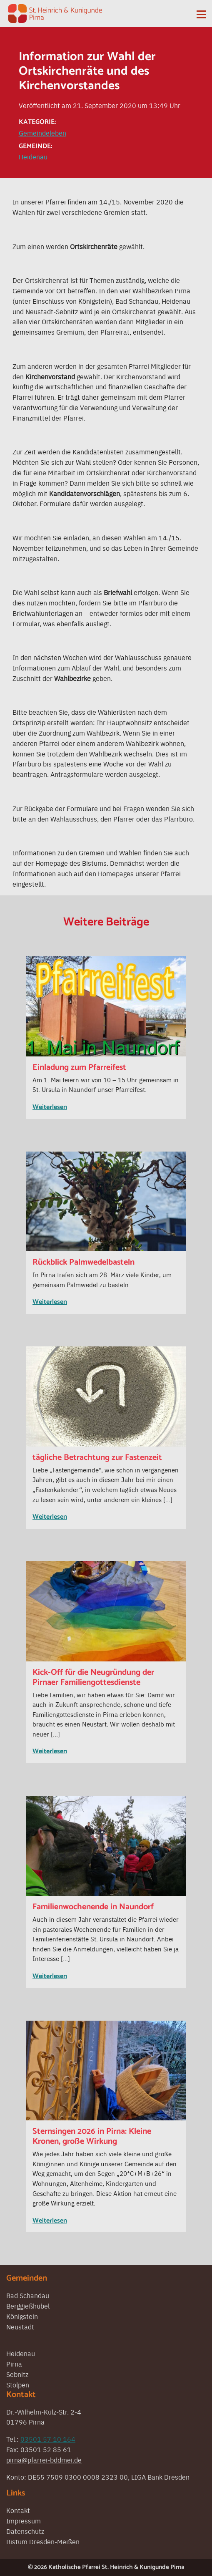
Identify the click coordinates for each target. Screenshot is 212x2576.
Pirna (14, 2363)
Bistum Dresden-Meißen (43, 2541)
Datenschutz (25, 2531)
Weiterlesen (49, 1107)
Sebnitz (17, 2374)
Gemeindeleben (42, 132)
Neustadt (20, 2326)
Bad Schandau (27, 2295)
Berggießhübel (28, 2305)
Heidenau (33, 156)
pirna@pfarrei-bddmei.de (44, 2459)
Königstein (22, 2316)
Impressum (23, 2520)
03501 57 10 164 (47, 2438)
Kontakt (18, 2510)
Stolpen (17, 2384)
